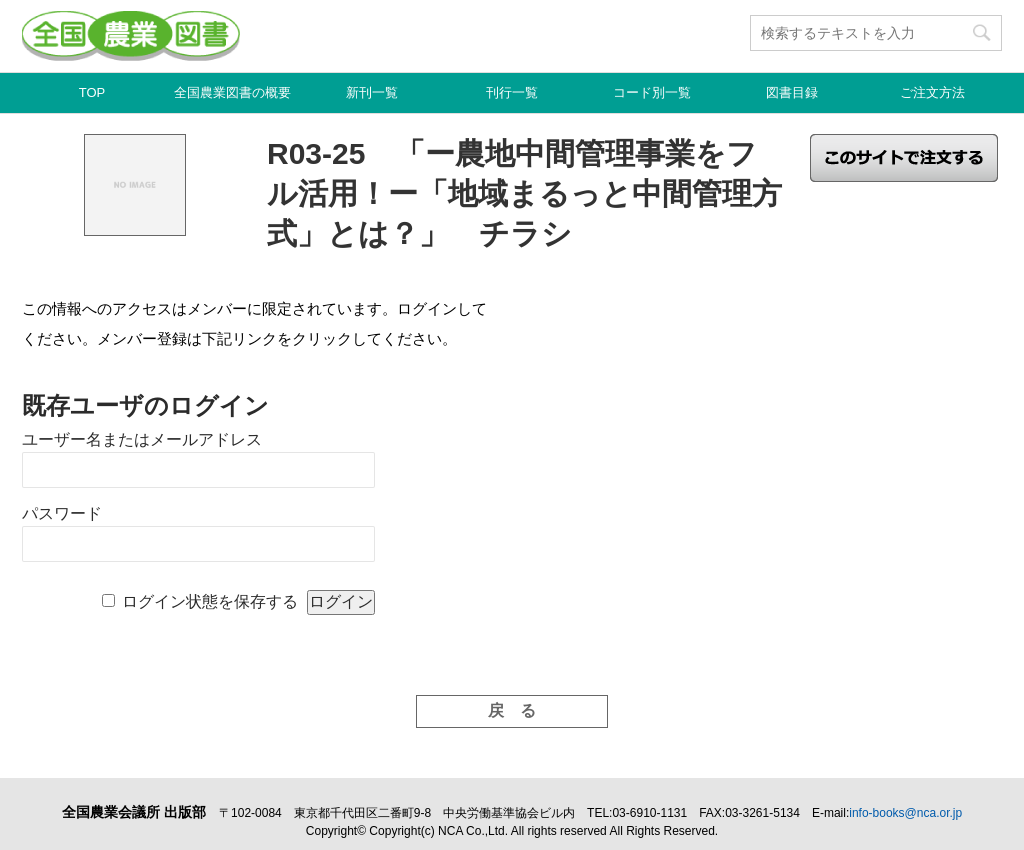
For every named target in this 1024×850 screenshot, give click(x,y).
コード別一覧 (652, 92)
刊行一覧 (512, 92)
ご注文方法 (932, 92)
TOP (92, 92)
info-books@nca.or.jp (905, 813)
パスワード (62, 513)
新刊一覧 (372, 92)
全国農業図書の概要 (232, 92)
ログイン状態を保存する (210, 601)
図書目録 (792, 92)
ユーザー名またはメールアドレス (142, 439)
